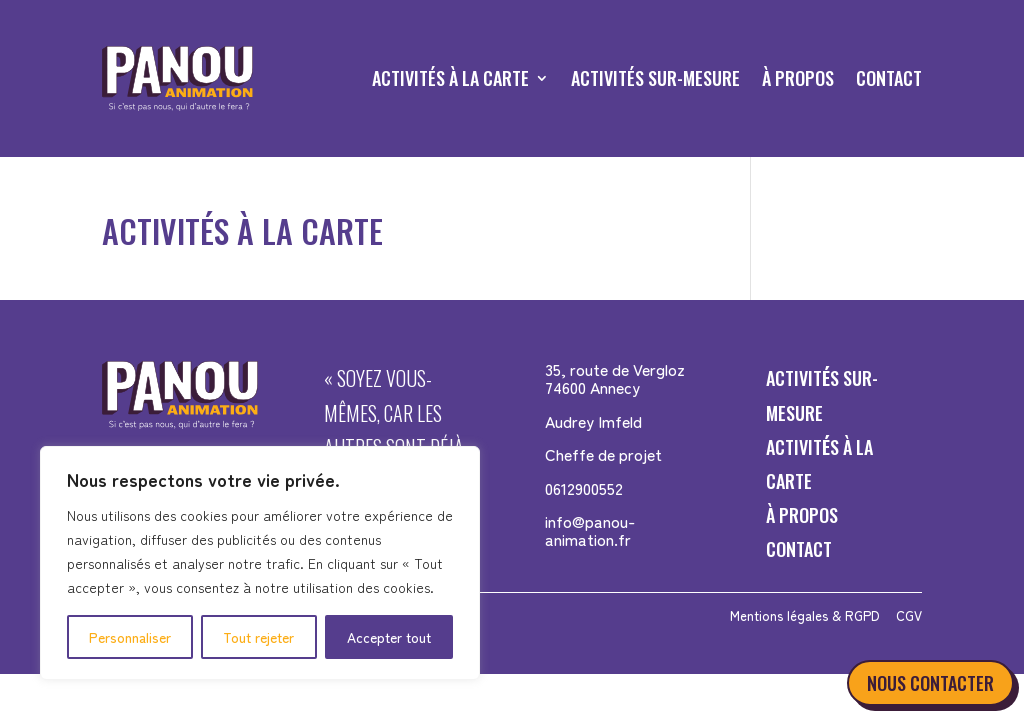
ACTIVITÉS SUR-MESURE (655, 78)
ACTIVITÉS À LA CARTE (450, 78)
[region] (260, 563)
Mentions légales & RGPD (805, 615)
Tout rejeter (258, 637)
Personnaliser (130, 637)
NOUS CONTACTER (930, 683)
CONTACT (889, 78)
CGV (909, 615)
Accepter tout (389, 637)
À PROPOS (798, 78)
